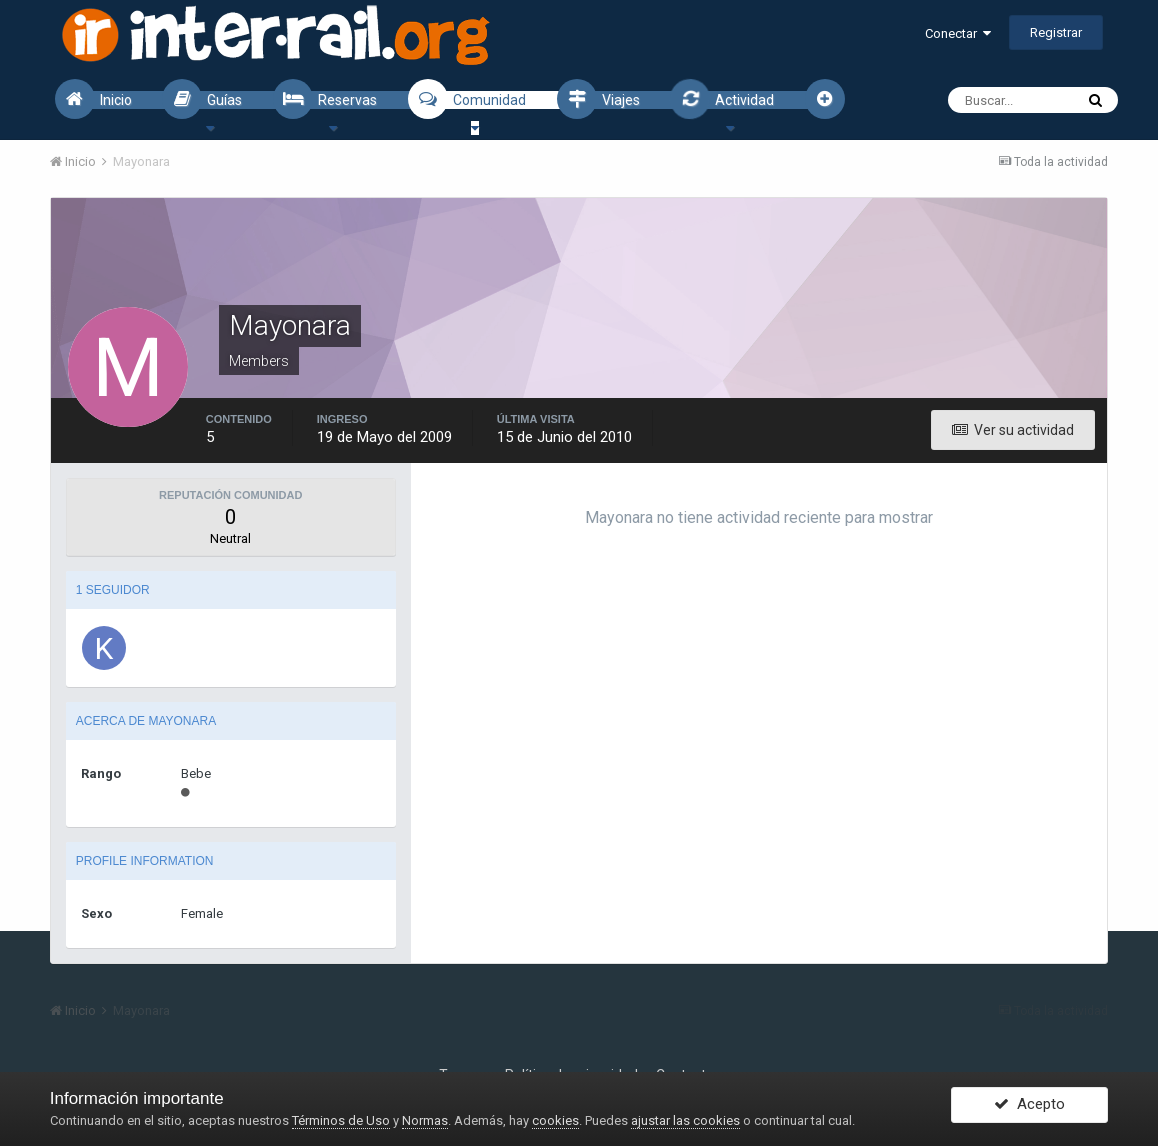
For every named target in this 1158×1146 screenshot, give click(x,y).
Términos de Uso (341, 1120)
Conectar (958, 33)
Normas (425, 1120)
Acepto (1029, 1109)
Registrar (1056, 32)
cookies (555, 1120)
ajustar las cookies (685, 1120)
